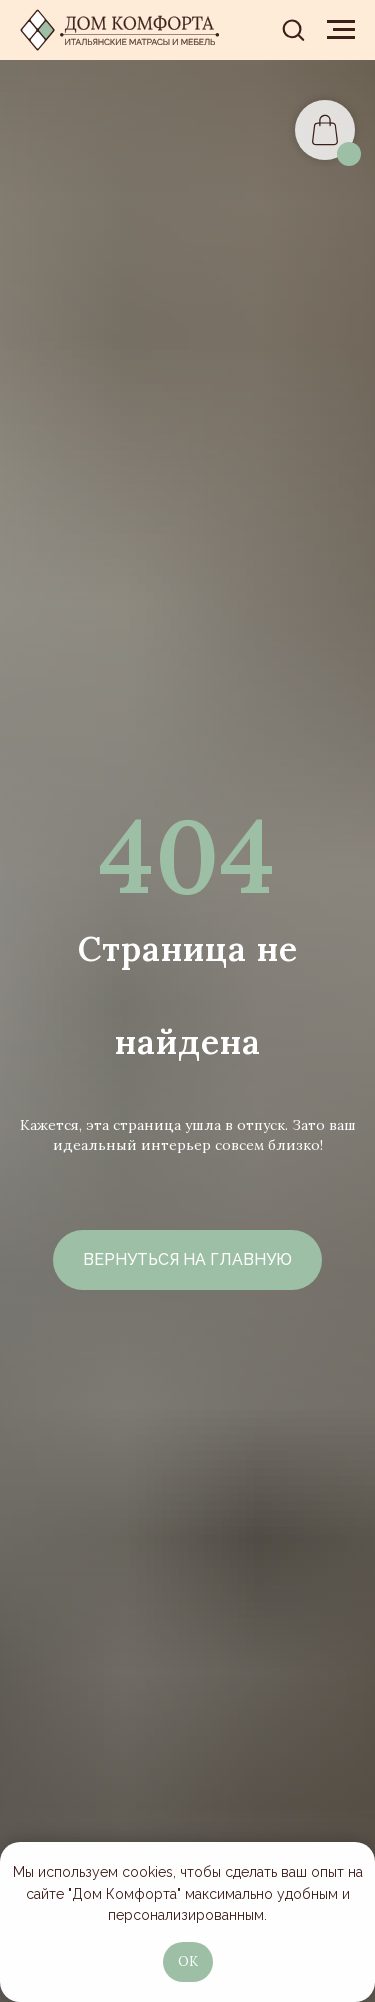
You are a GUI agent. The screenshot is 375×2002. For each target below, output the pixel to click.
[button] (293, 29)
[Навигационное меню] (341, 30)
